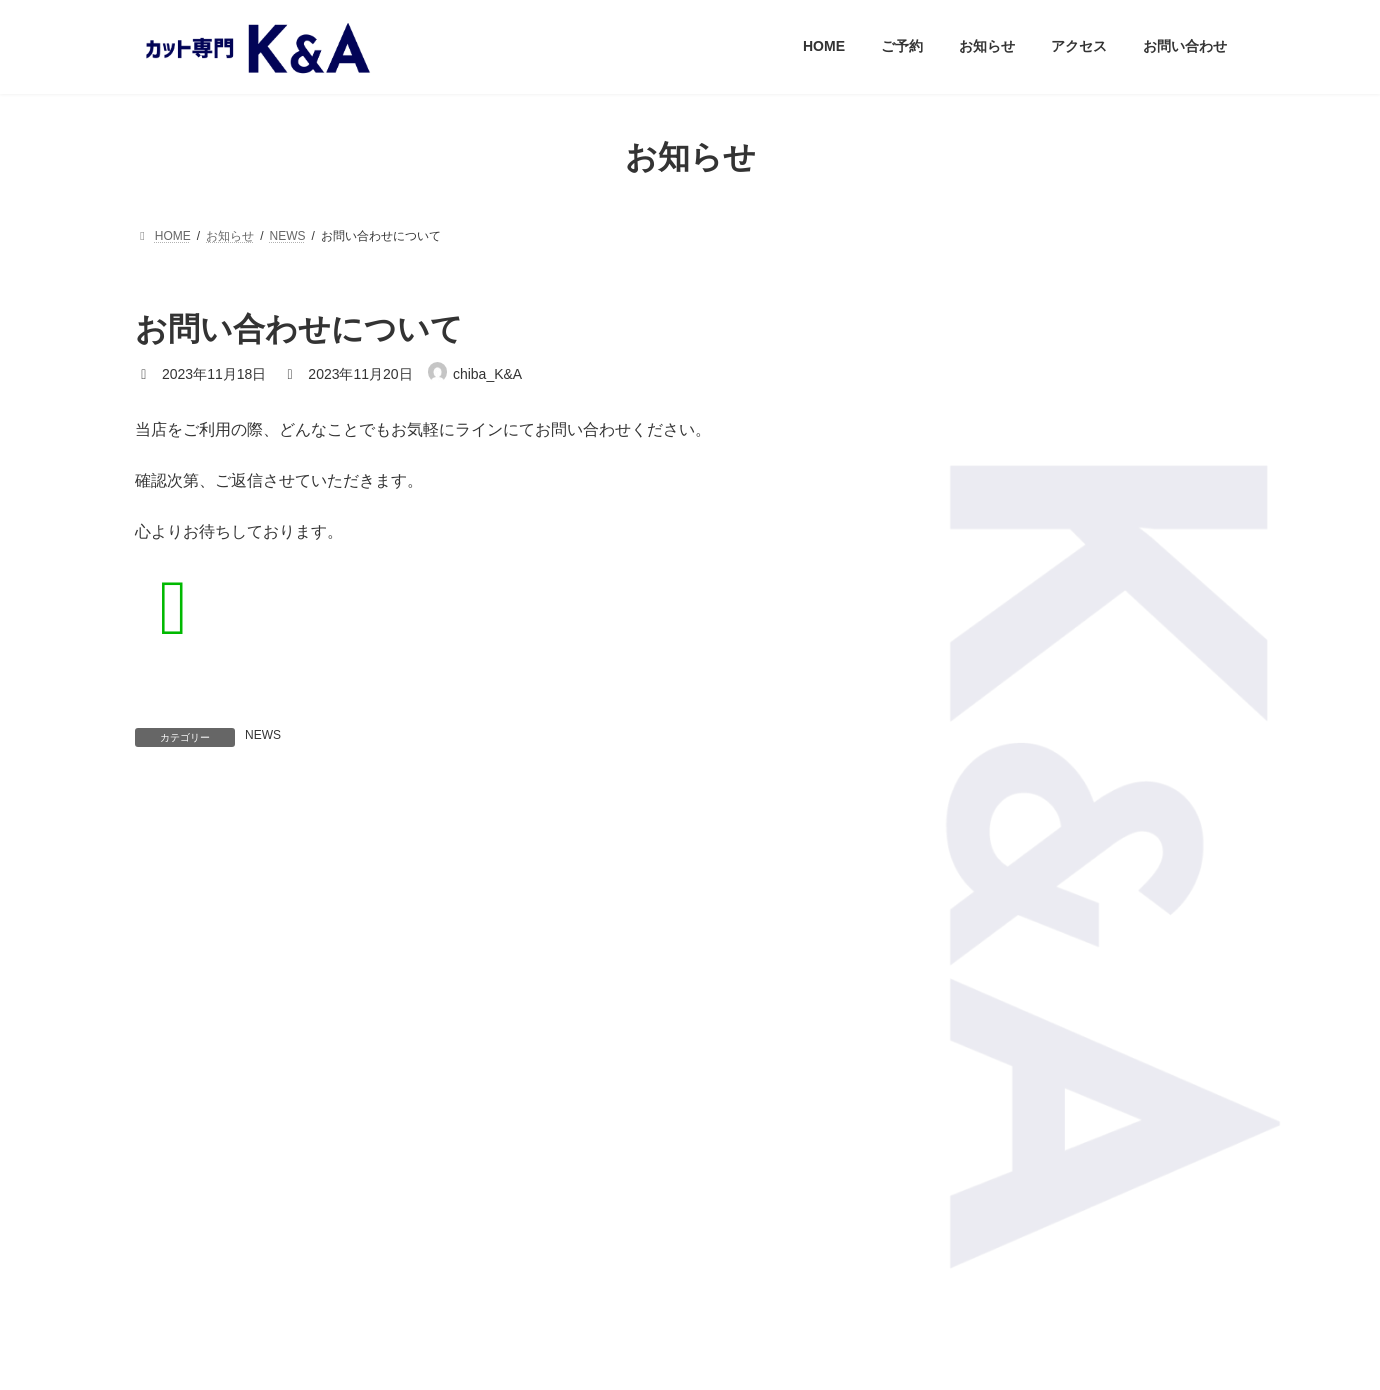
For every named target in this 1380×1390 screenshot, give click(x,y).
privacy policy (689, 1273)
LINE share (638, 1186)
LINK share (742, 1186)
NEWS (263, 735)
